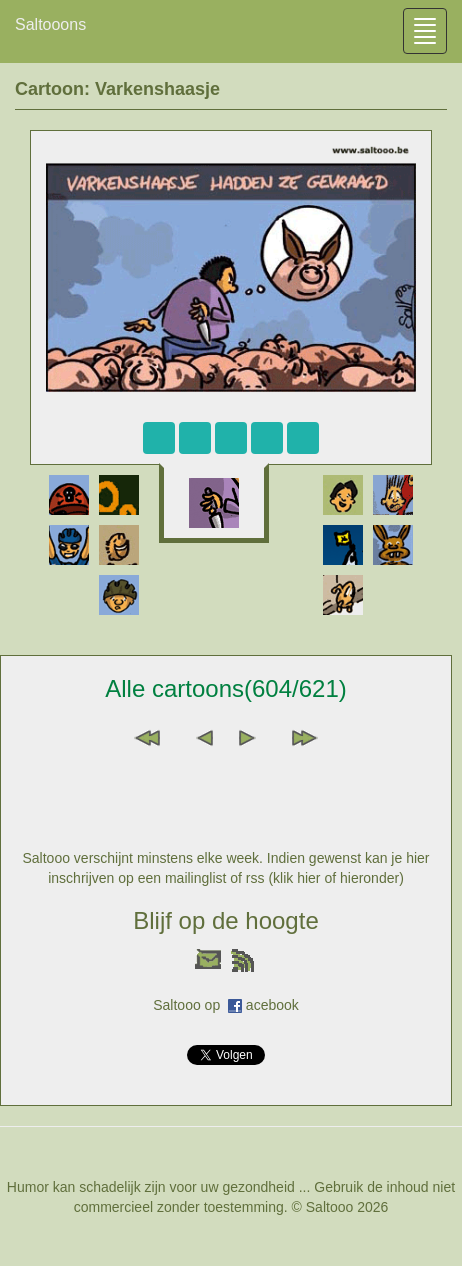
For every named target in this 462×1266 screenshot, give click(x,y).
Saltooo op (190, 1005)
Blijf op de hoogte (225, 920)
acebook (272, 1005)
